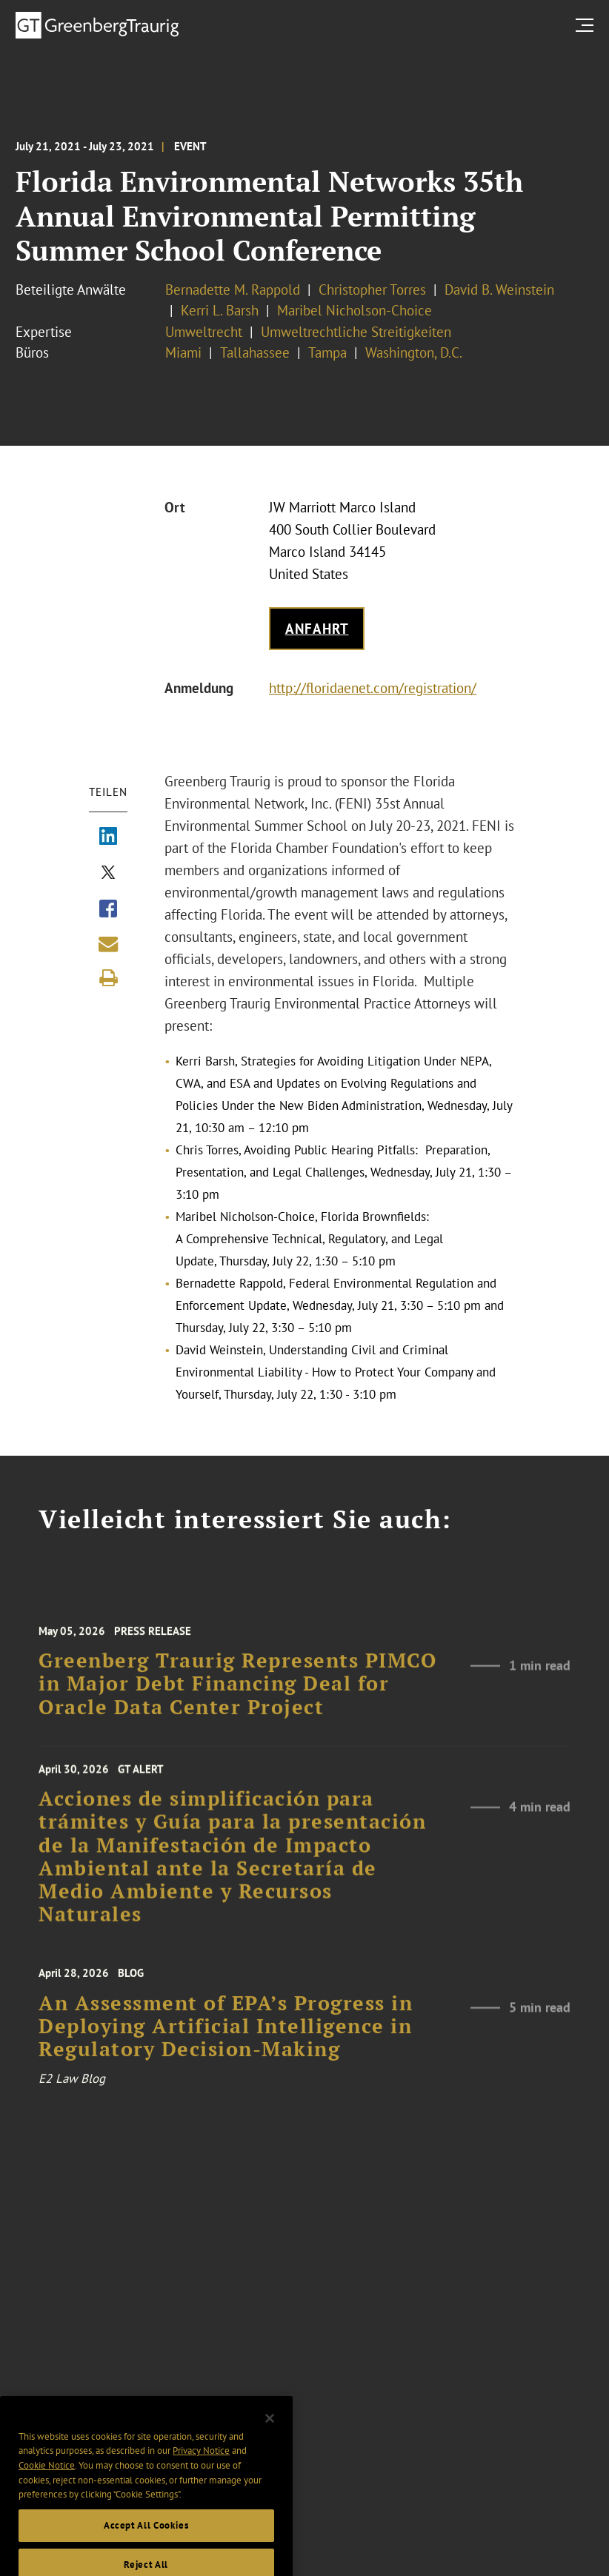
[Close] (269, 2433)
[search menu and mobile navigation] (587, 24)
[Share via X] (108, 874)
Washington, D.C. (413, 352)
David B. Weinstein (499, 289)
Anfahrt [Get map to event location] (317, 629)
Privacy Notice (201, 2466)
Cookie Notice (47, 2481)
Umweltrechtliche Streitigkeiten (356, 332)
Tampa (327, 352)
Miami (183, 352)
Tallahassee (255, 352)
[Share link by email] (108, 944)
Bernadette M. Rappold (232, 289)
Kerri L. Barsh (220, 310)
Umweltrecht (203, 332)
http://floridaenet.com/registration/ (372, 688)
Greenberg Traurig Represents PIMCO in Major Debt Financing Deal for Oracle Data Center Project (237, 1694)
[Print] (108, 978)
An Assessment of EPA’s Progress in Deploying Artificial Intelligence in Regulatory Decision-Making (226, 2037)
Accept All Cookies (146, 2541)
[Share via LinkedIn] (108, 837)
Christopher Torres (372, 289)
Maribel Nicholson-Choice (354, 310)
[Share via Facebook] (108, 910)
